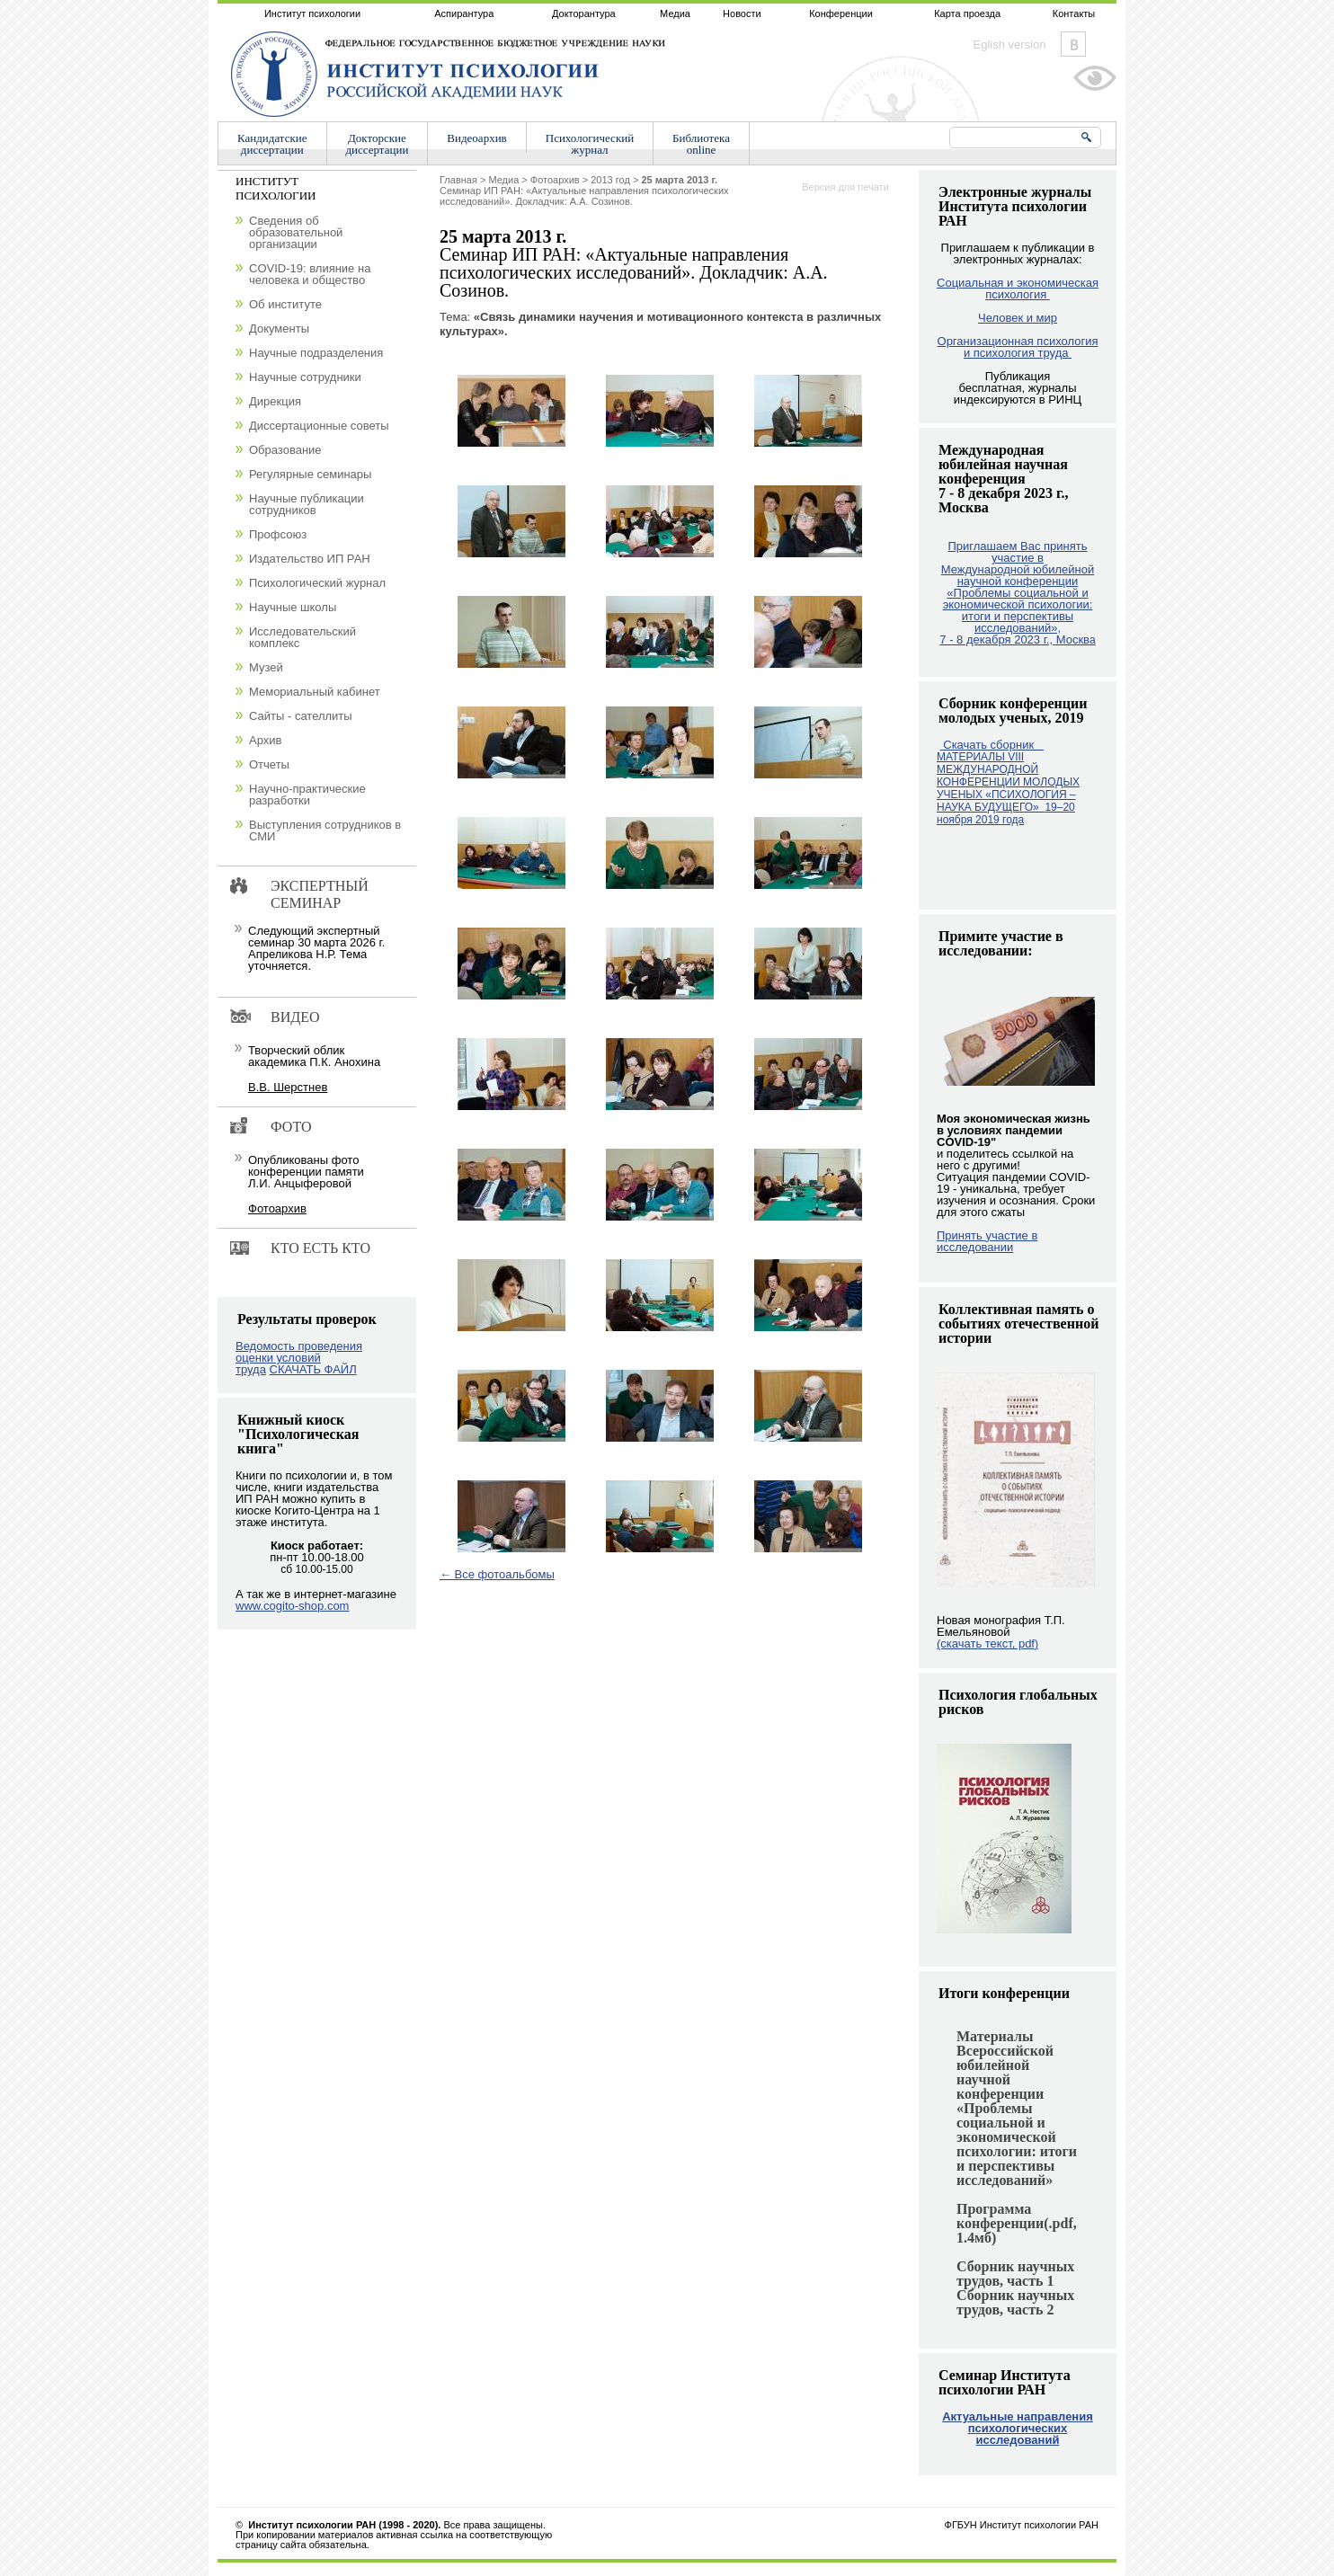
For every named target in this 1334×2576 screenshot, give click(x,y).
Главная (458, 179)
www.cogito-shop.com (292, 1605)
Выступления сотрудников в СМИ (325, 830)
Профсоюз (278, 534)
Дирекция (275, 401)
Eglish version (1010, 44)
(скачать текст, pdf (987, 1643)
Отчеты (269, 764)
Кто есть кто (320, 1248)
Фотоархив (555, 179)
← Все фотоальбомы (497, 1574)
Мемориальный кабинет (314, 691)
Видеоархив (476, 138)
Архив (265, 740)
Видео (295, 1017)
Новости (742, 13)
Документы (279, 328)
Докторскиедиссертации (377, 143)
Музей (266, 667)
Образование (285, 450)
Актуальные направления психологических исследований (1017, 2428)
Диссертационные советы (319, 425)
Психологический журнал (317, 583)
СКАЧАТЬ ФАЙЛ (313, 1369)
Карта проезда (967, 13)
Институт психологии (312, 13)
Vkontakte (1073, 44)
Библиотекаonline (701, 143)
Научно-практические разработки (307, 794)
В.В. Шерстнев (287, 1087)
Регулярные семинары (310, 474)
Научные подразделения (316, 353)
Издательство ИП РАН (309, 558)
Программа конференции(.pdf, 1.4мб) (1016, 2223)
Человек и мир (1017, 317)
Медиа (675, 13)
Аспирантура (464, 13)
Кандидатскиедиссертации (272, 143)
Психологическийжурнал (590, 143)
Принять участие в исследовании (987, 1241)
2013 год (610, 179)
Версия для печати (845, 187)
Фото (291, 1126)
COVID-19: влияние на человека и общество (309, 274)
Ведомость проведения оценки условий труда (299, 1357)
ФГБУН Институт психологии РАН (1021, 2524)
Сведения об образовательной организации (295, 232)
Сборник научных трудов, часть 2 (1015, 2302)
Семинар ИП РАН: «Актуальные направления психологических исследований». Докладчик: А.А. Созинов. (584, 190)
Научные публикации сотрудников (306, 504)
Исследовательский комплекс (302, 637)
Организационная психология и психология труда (1018, 347)
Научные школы (292, 607)
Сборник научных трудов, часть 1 (1015, 2273)
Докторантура (584, 13)
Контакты (1074, 13)
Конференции (841, 13)
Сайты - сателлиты (300, 716)
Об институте (285, 304)
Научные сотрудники (305, 377)
